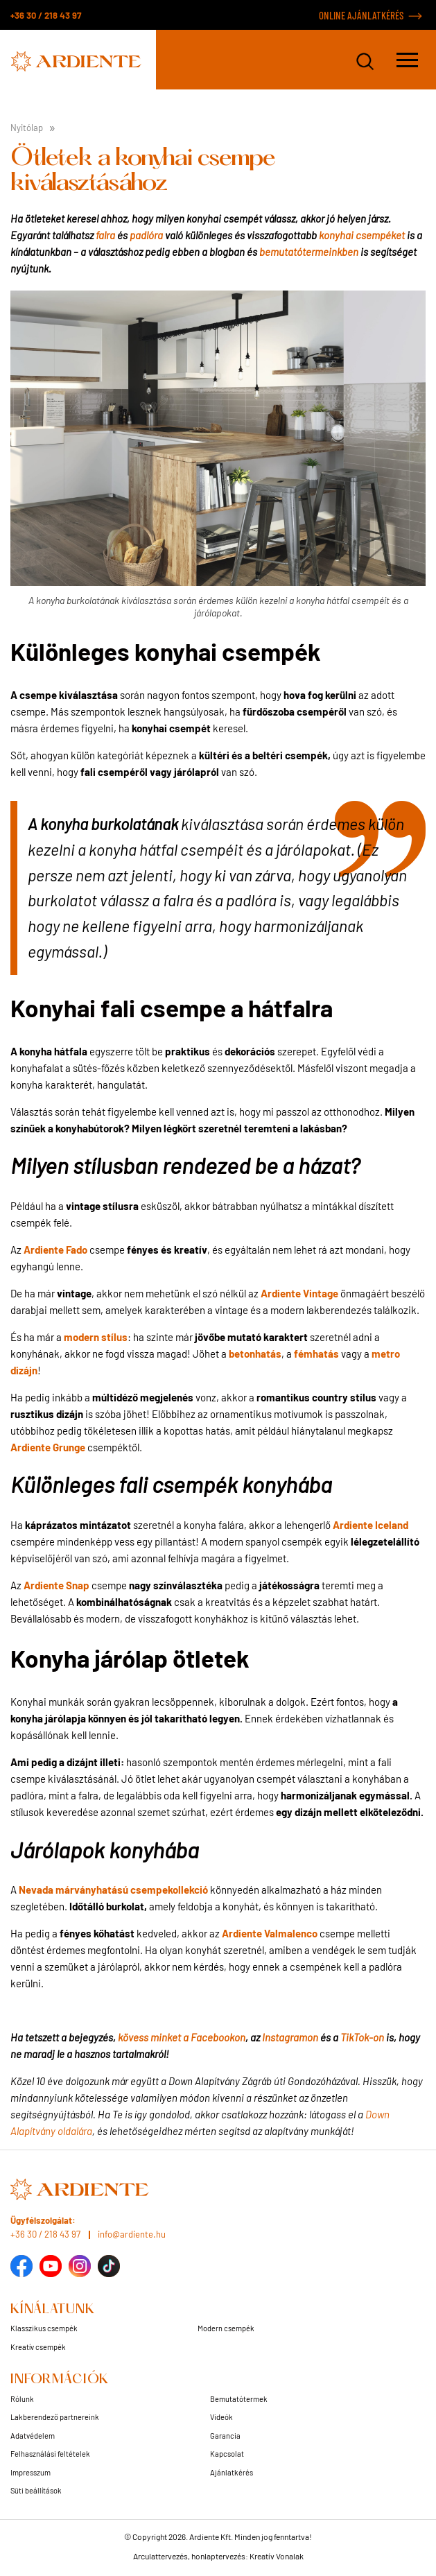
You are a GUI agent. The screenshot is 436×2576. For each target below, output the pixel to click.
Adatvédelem (32, 2435)
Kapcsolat (227, 2453)
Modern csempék (226, 2328)
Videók (221, 2416)
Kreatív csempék (38, 2346)
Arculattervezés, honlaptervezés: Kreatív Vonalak (218, 2556)
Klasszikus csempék (44, 2328)
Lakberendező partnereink (54, 2416)
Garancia (225, 2435)
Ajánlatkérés (231, 2472)
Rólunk (22, 2398)
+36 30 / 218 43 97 (45, 15)
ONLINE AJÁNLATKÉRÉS (361, 15)
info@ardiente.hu (132, 2234)
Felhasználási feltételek (50, 2453)
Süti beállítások (36, 2490)
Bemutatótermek (239, 2398)
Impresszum (30, 2472)
